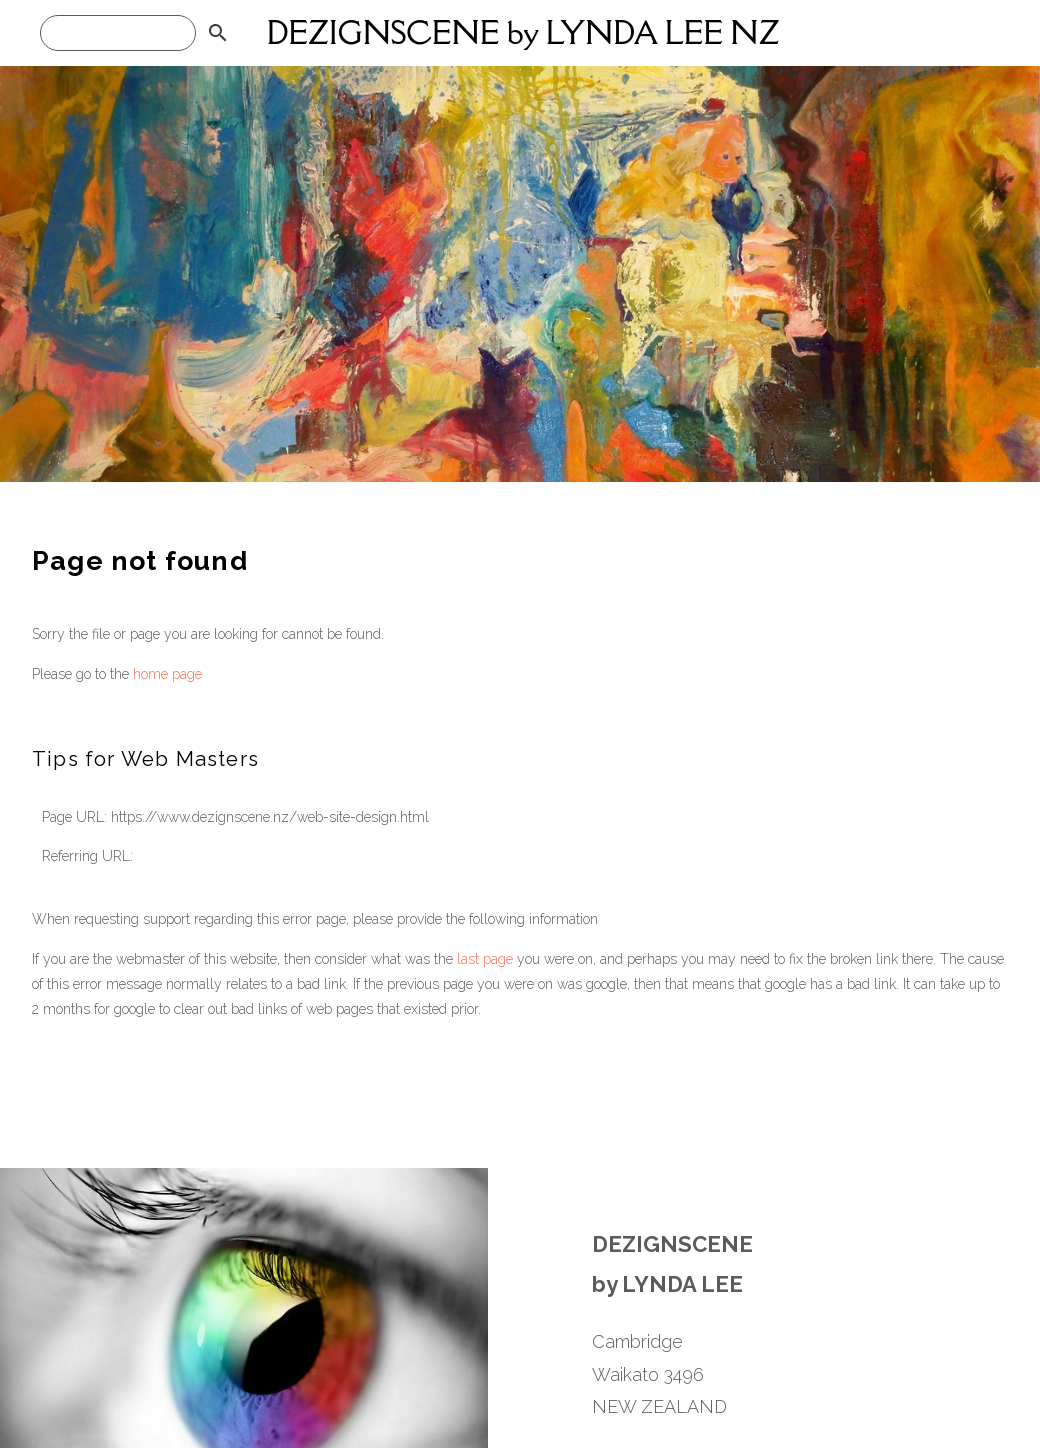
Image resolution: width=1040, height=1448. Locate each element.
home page (167, 674)
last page (485, 959)
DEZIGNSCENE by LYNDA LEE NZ (523, 32)
